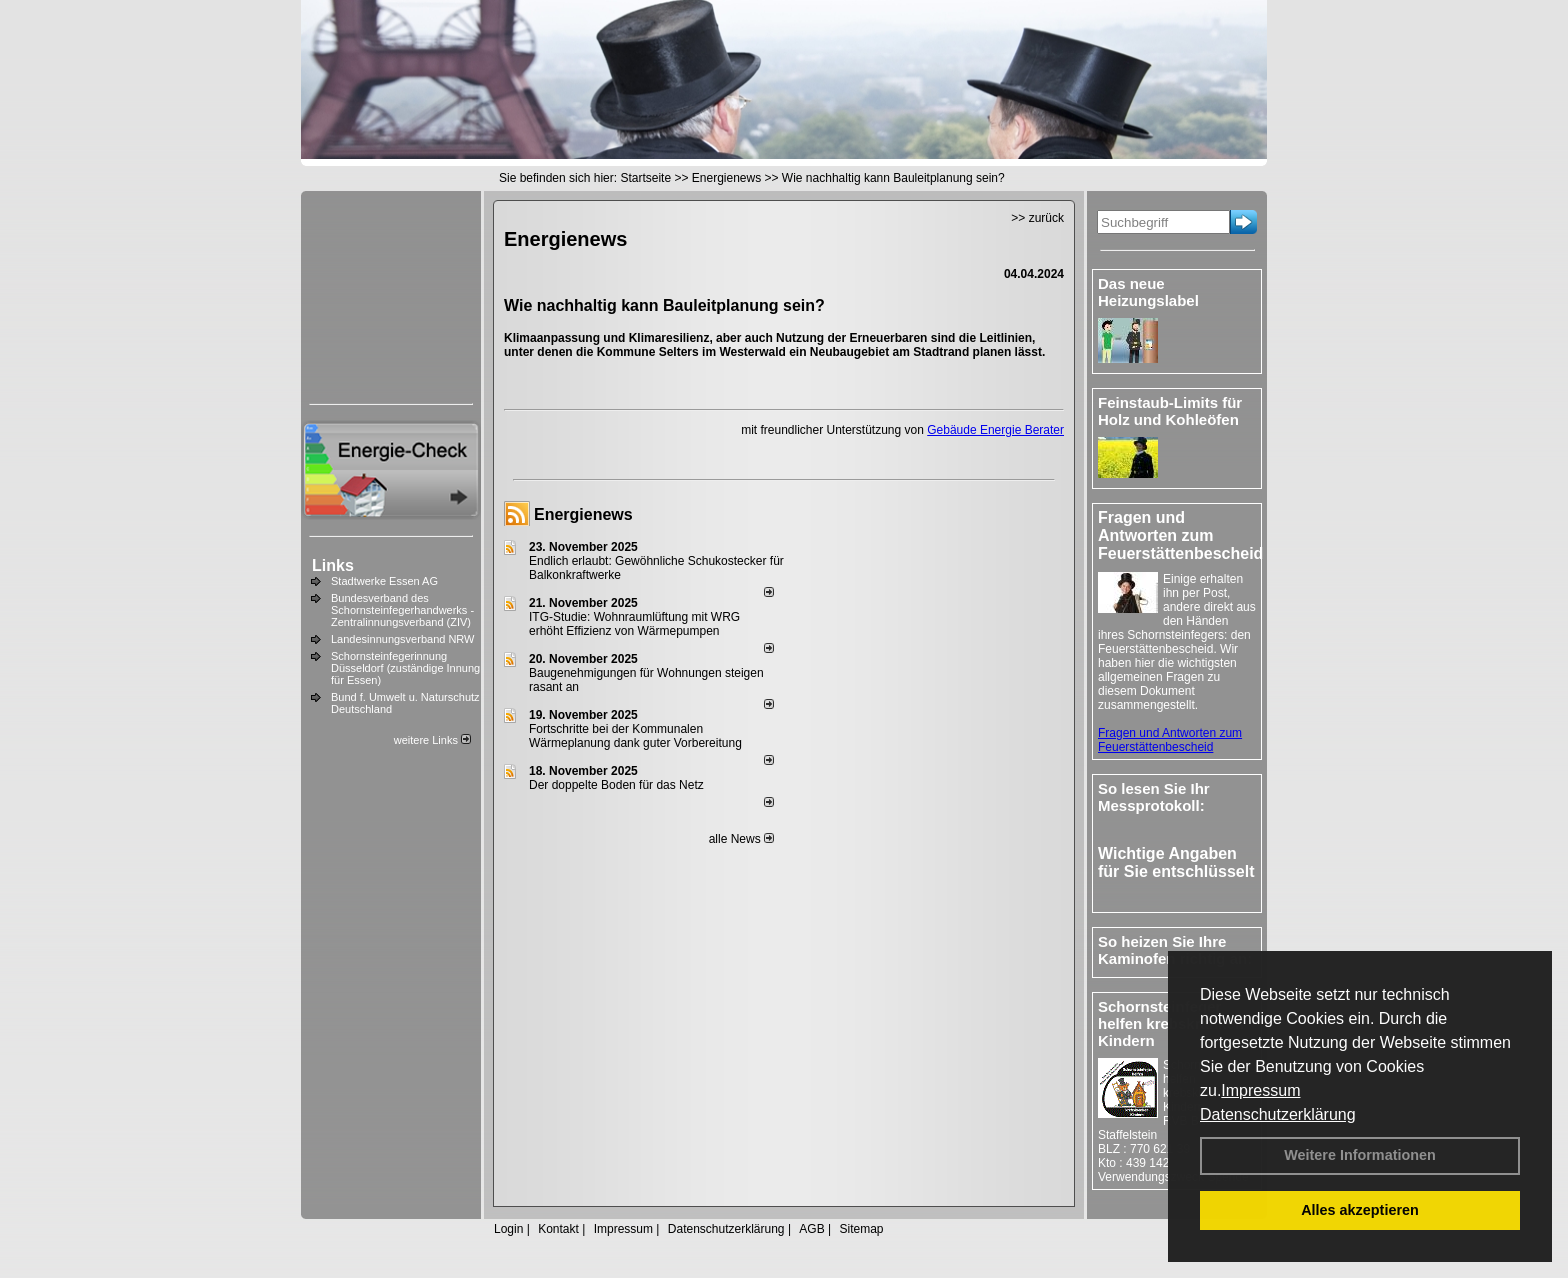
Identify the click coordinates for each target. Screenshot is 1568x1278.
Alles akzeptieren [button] (1360, 1210)
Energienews (583, 514)
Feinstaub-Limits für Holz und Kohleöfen (1170, 411)
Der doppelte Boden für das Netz (616, 785)
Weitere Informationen (1360, 1155)
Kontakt (558, 1229)
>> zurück (1037, 218)
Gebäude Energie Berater (995, 430)
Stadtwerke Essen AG (384, 581)
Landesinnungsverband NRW (403, 639)
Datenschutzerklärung (1278, 1114)
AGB (811, 1229)
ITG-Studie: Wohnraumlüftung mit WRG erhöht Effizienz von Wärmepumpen (634, 624)
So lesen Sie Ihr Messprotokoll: (1154, 797)
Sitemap (861, 1229)
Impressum (1260, 1090)
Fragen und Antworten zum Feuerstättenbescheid (1170, 740)
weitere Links (432, 740)
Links (333, 565)
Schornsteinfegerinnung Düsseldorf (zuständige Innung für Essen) (405, 668)
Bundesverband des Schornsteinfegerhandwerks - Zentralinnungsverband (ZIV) (402, 610)
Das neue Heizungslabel (1148, 292)
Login (508, 1229)
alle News (741, 839)
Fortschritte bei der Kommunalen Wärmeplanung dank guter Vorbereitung (635, 736)
